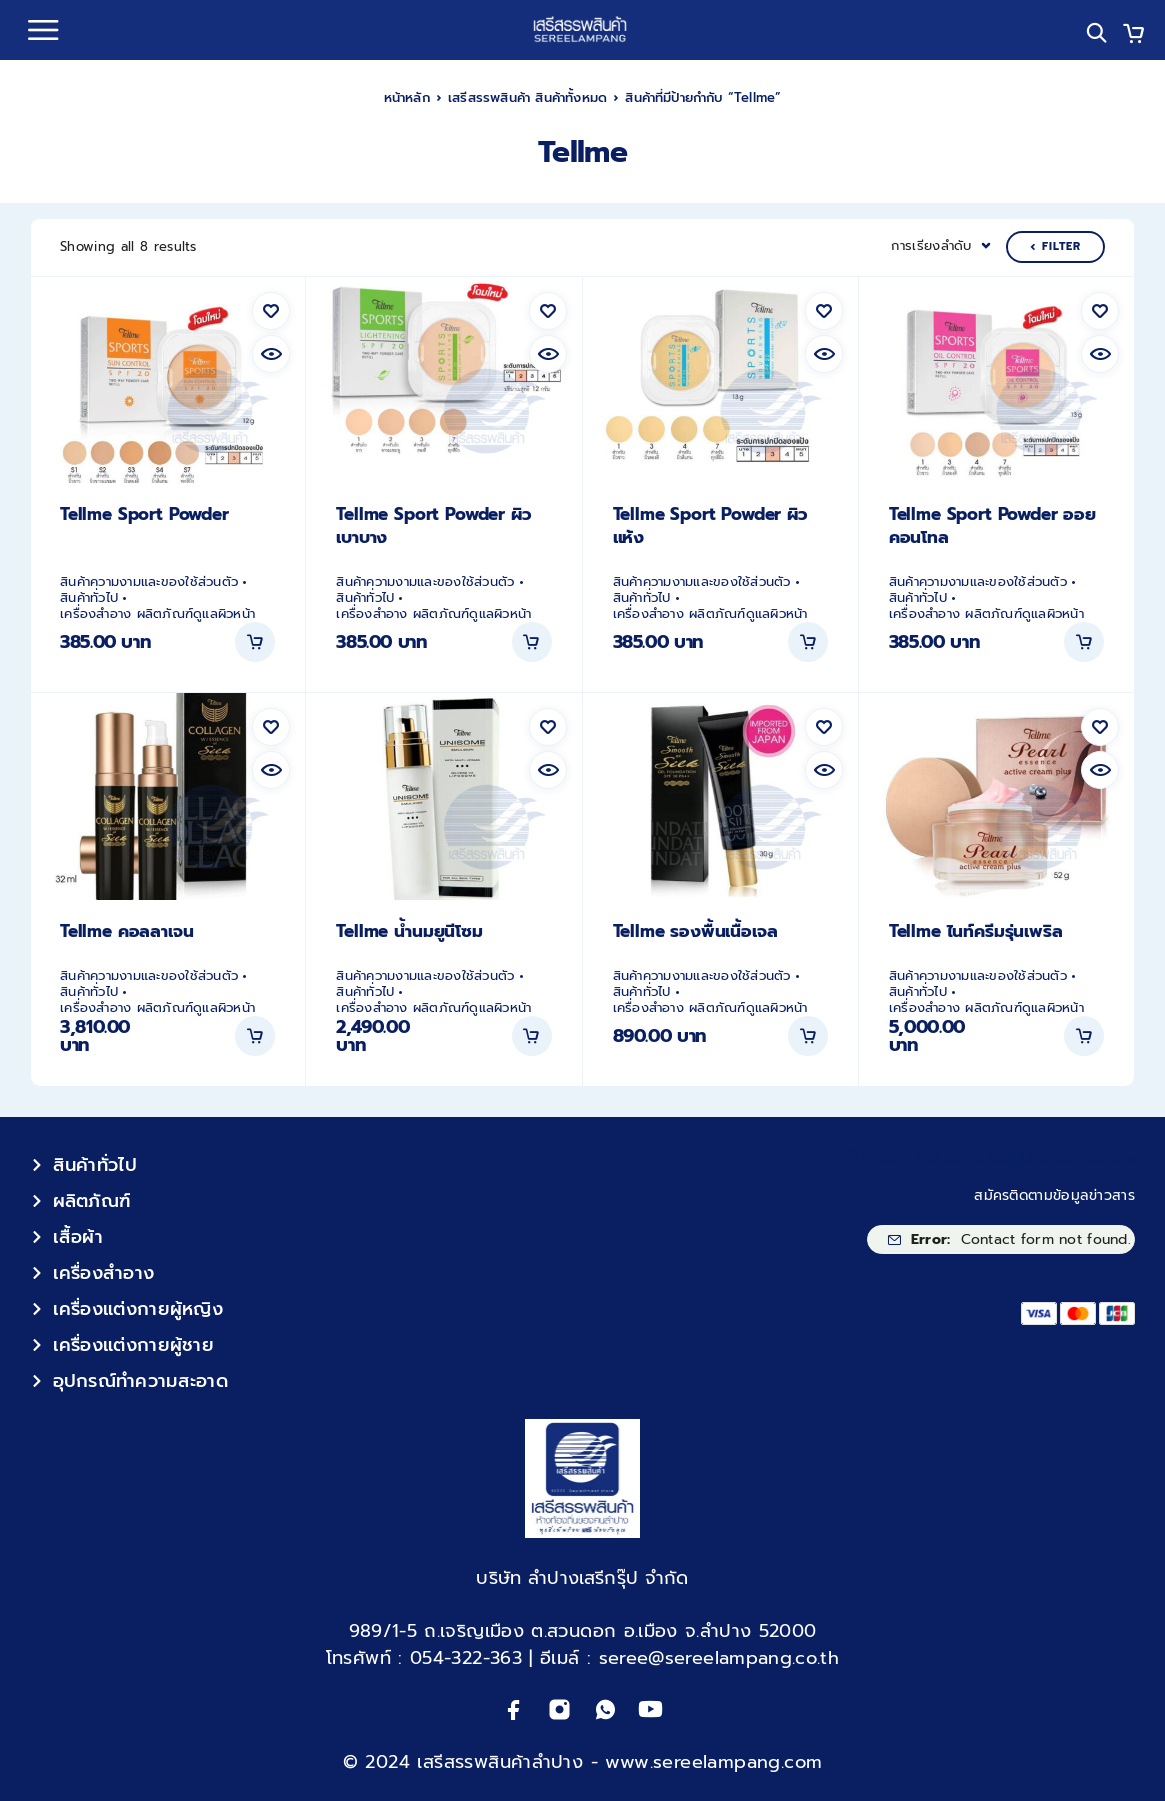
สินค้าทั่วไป (89, 598)
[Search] (1096, 32)
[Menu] (43, 30)
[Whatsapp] (605, 1709)
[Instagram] (559, 1709)
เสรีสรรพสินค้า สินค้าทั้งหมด (527, 97)
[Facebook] (514, 1709)
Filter (1055, 246)
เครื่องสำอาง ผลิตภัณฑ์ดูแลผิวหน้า (157, 614)
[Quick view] (271, 354)
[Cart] (1133, 36)
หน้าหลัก (407, 97)
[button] (255, 642)
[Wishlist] (271, 311)
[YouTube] (650, 1709)
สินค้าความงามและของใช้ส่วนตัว (149, 582)
